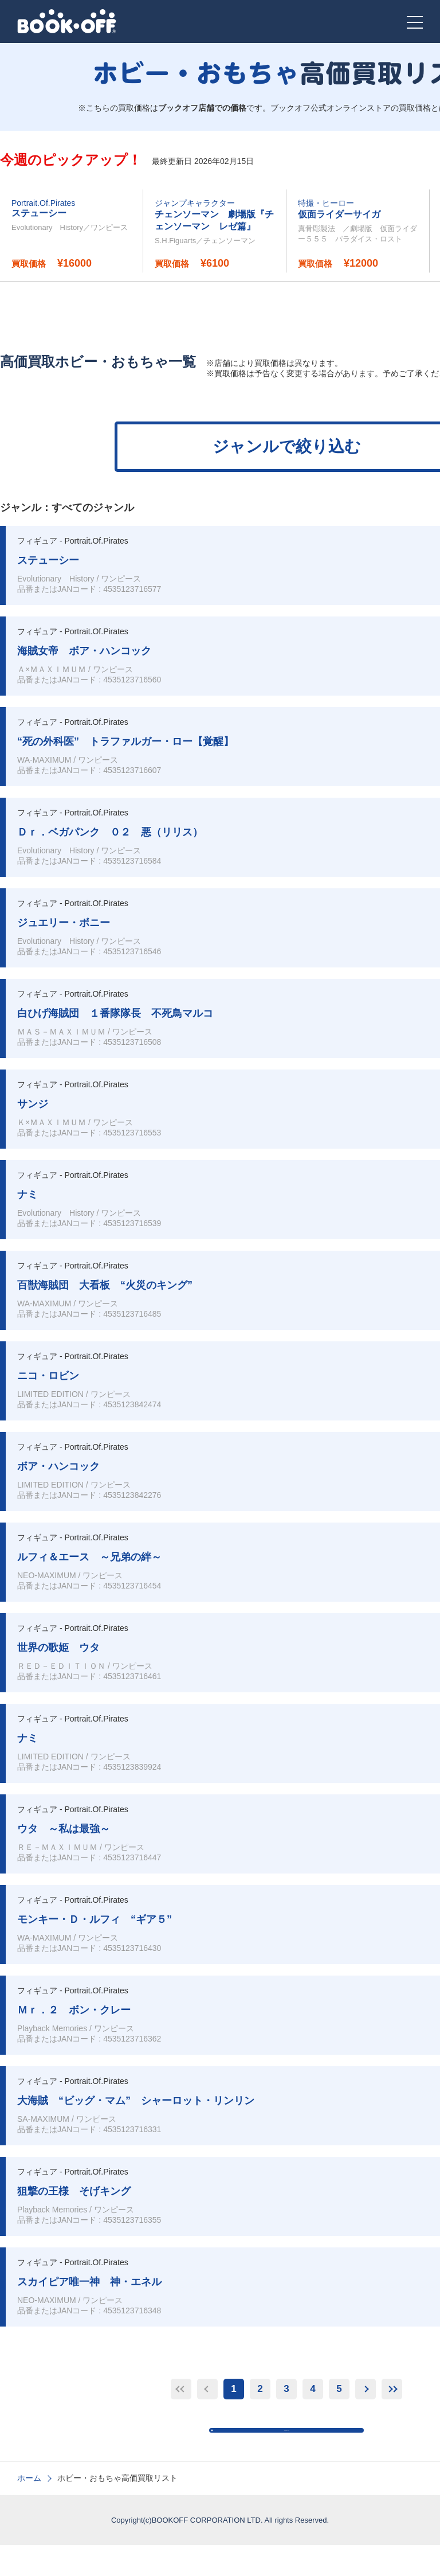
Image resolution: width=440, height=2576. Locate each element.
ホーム (29, 2508)
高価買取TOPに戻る (292, 2446)
